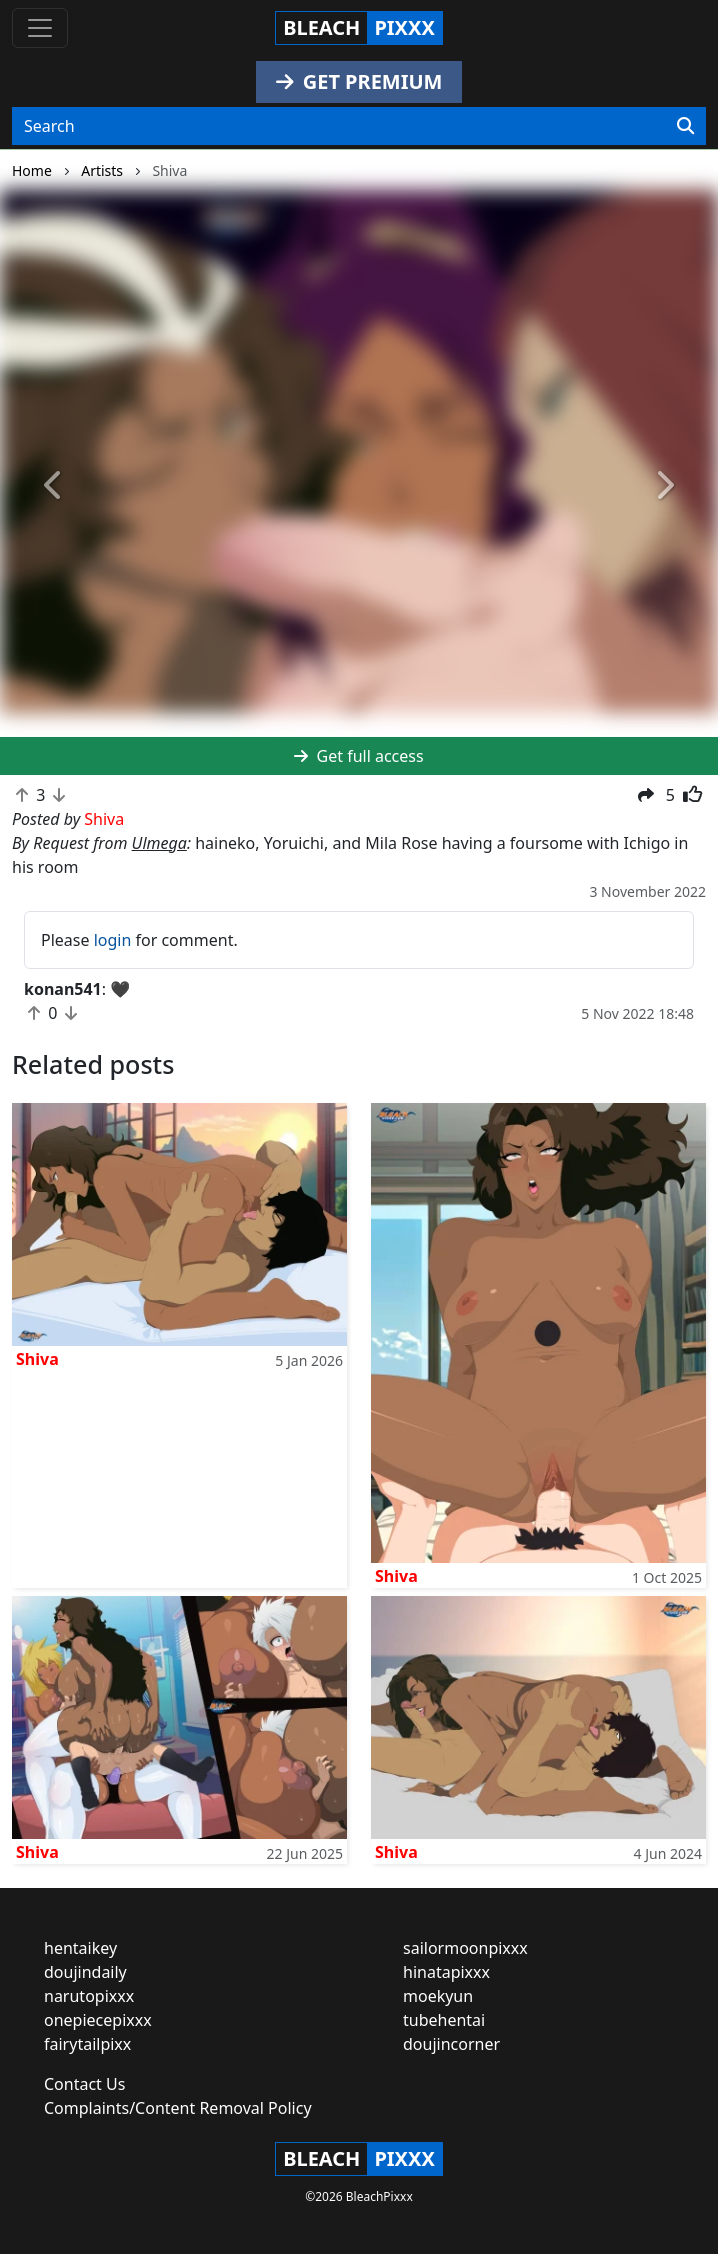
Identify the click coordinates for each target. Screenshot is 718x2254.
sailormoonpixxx (465, 1948)
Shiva (37, 1359)
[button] (54, 486)
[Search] (685, 126)
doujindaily (85, 1972)
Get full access (358, 756)
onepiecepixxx (98, 2020)
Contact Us (84, 2084)
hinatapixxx (446, 1972)
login (113, 940)
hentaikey (80, 1948)
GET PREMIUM (359, 81)
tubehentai (444, 2020)
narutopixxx (89, 1996)
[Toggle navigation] (40, 28)
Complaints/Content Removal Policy (178, 2108)
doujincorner (451, 2044)
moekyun (438, 1996)
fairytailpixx (87, 2044)
